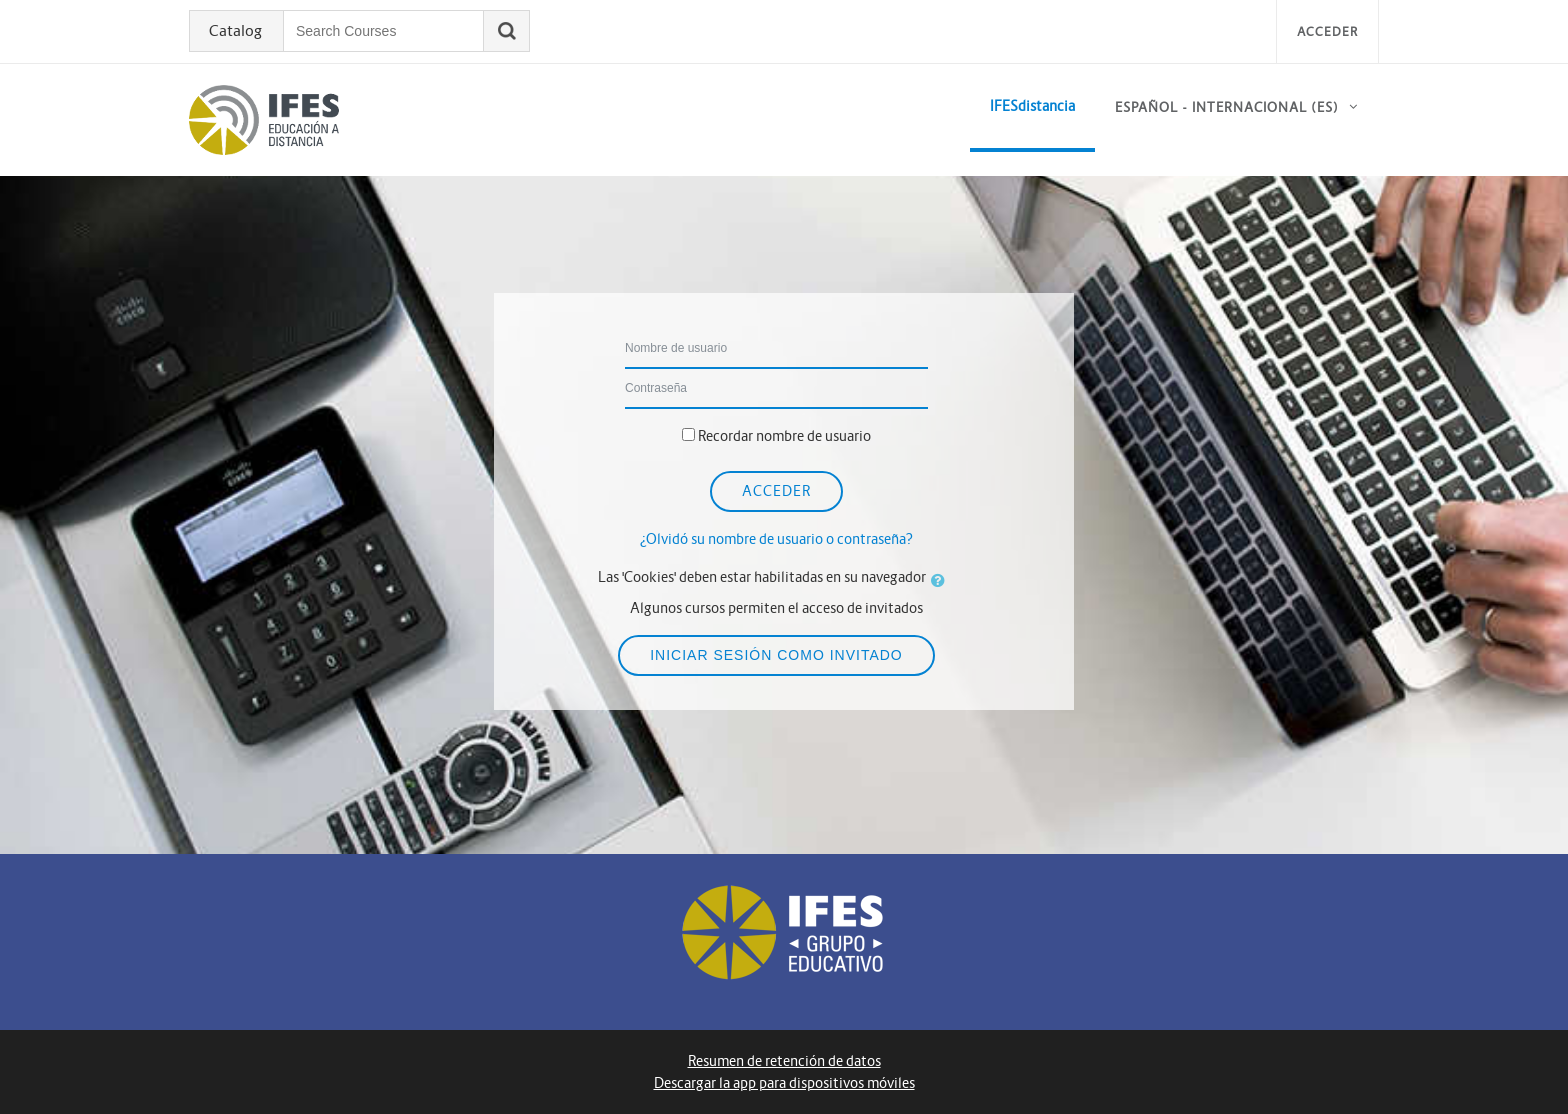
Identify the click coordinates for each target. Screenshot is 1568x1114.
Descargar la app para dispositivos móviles (784, 1083)
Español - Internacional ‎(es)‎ (1227, 107)
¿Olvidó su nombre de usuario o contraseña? (776, 539)
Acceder (1327, 31)
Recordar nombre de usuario (784, 436)
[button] (942, 580)
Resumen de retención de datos (784, 1061)
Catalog (235, 31)
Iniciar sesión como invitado (776, 655)
